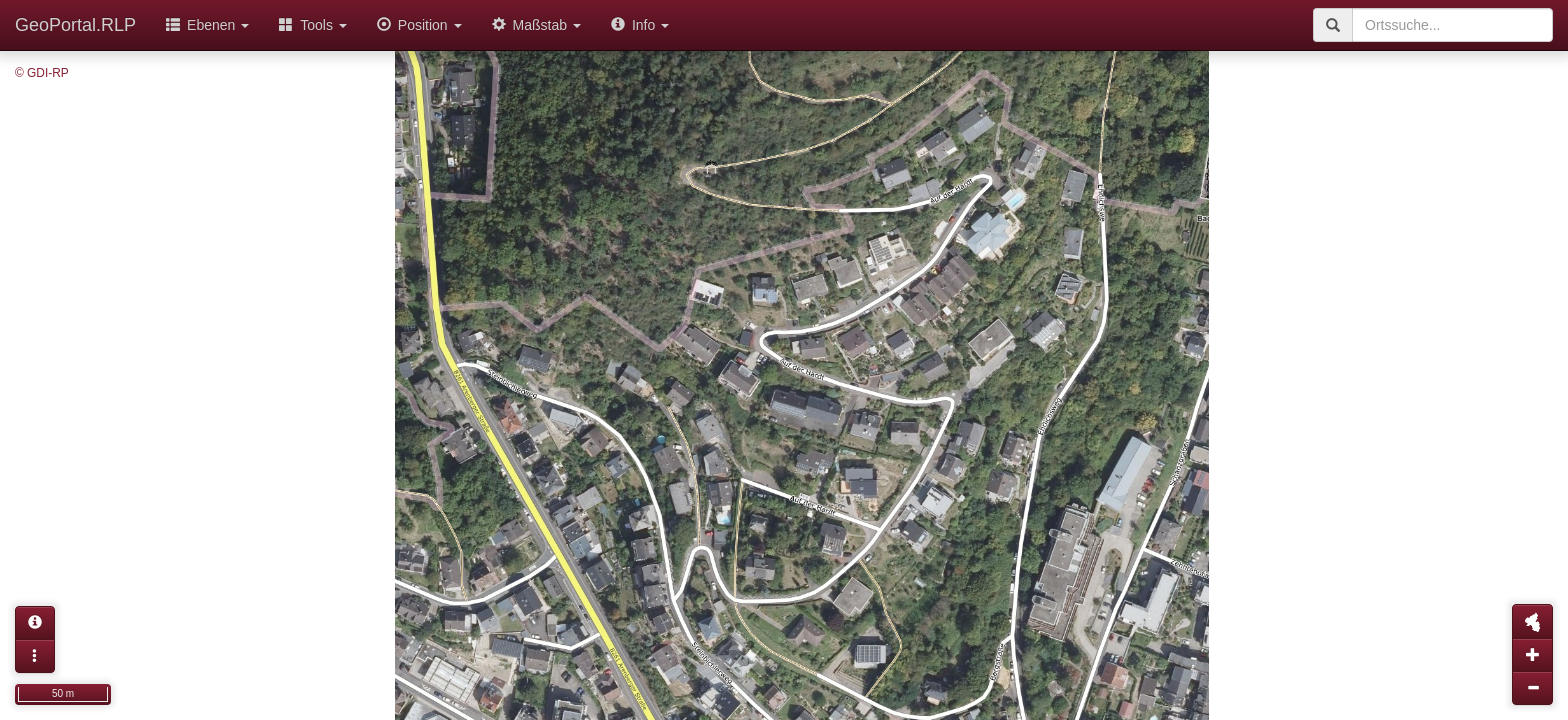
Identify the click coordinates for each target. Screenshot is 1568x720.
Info (640, 25)
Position (419, 25)
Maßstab (536, 25)
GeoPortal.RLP (75, 25)
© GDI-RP (42, 73)
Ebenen (207, 25)
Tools (313, 25)
